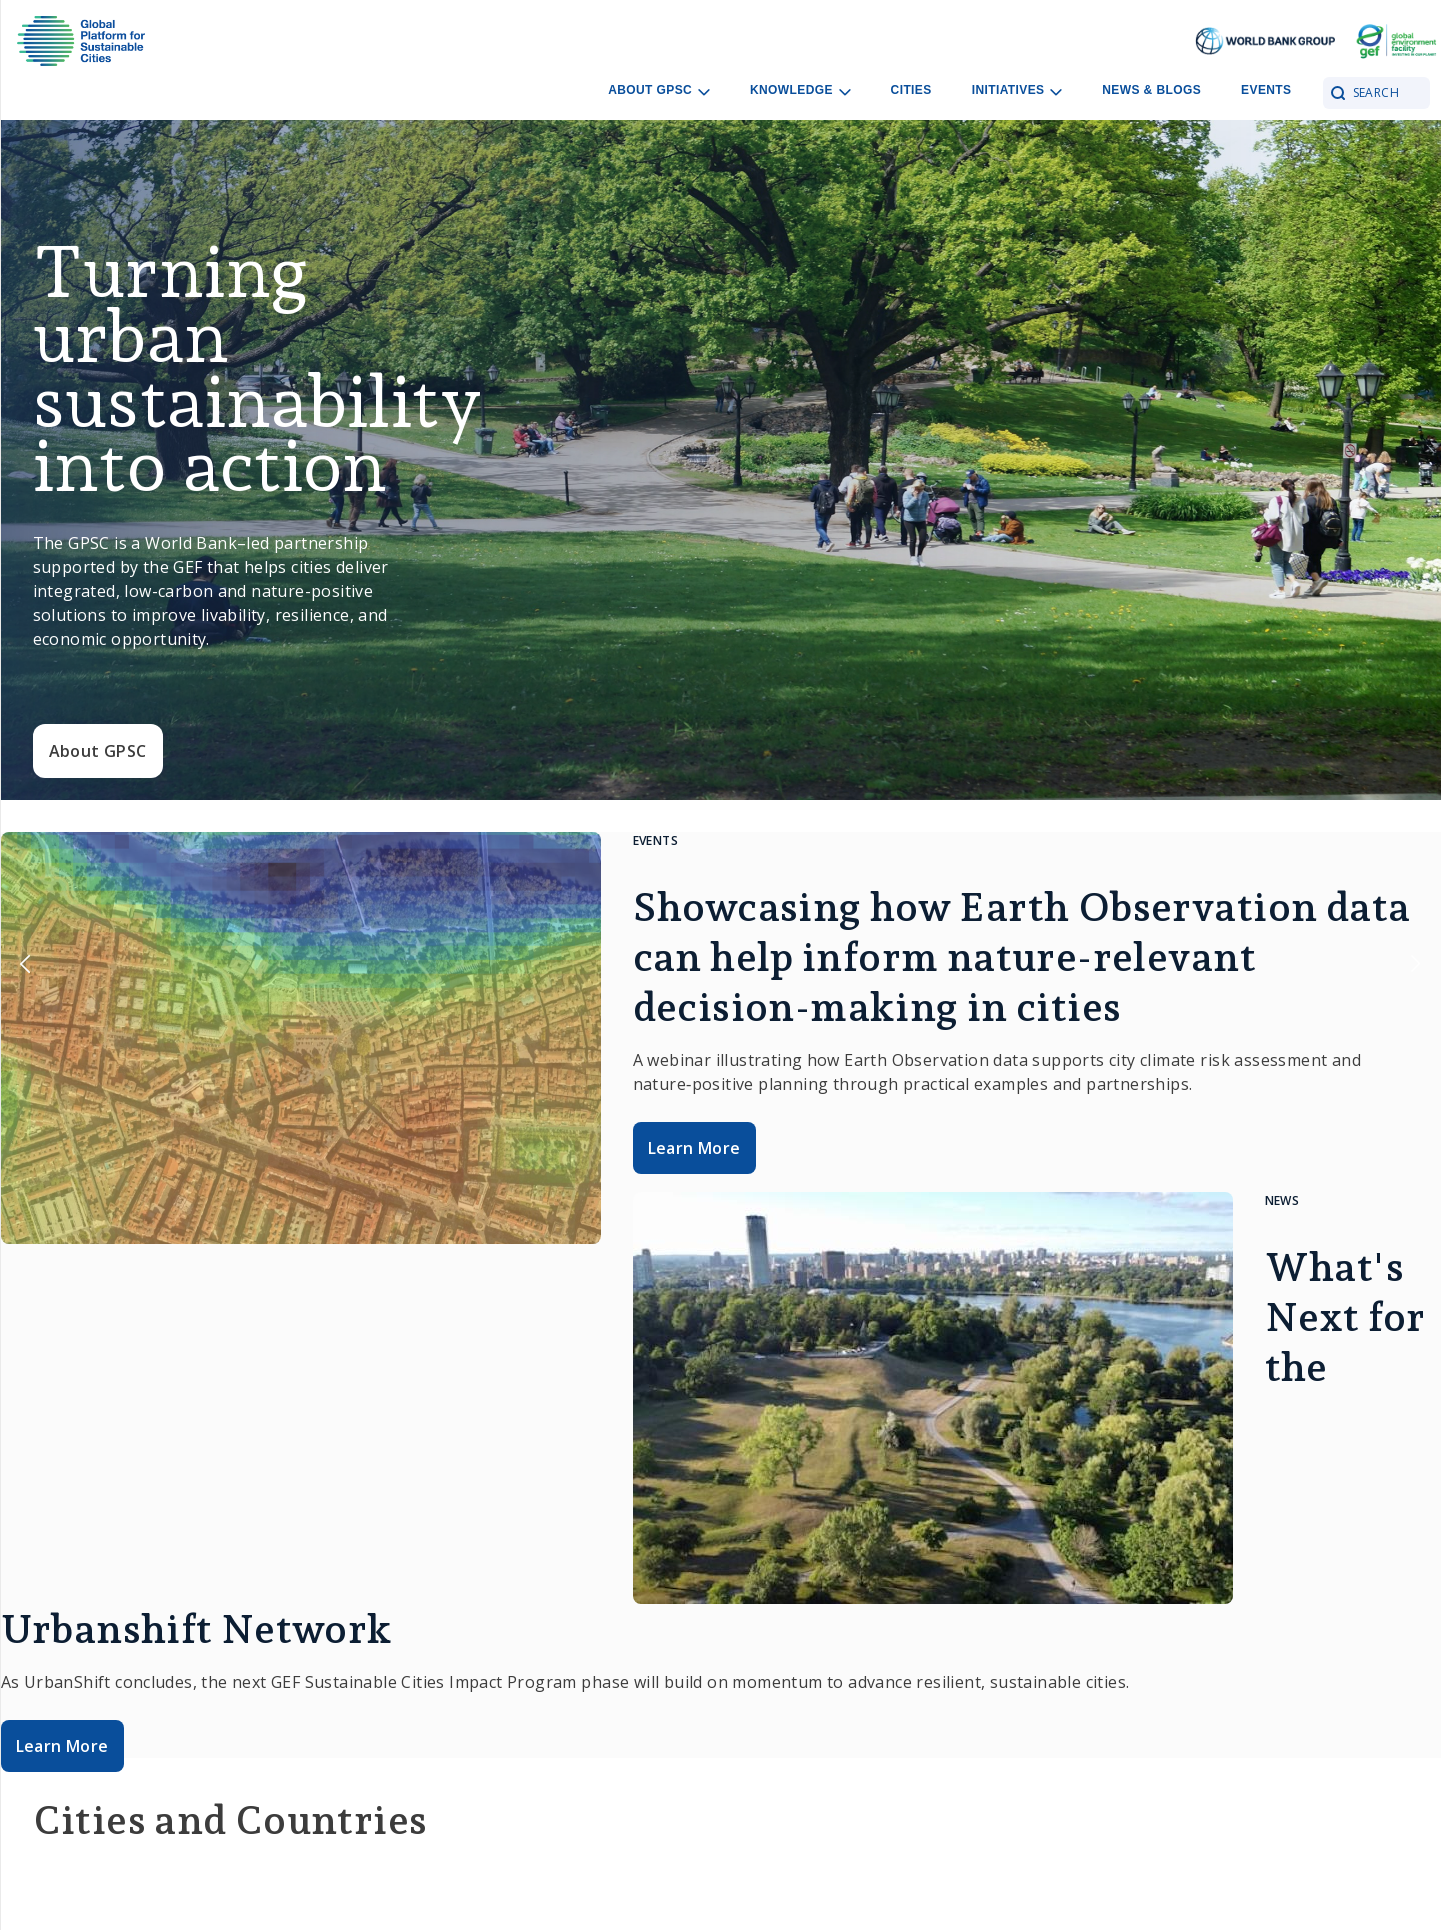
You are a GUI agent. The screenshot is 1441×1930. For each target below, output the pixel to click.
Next (1416, 965)
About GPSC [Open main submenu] (659, 90)
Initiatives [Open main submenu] (1017, 90)
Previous (25, 965)
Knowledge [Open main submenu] (800, 90)
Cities (911, 90)
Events (1266, 90)
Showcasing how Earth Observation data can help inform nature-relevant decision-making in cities (1022, 956)
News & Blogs (1151, 90)
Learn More (694, 1148)
